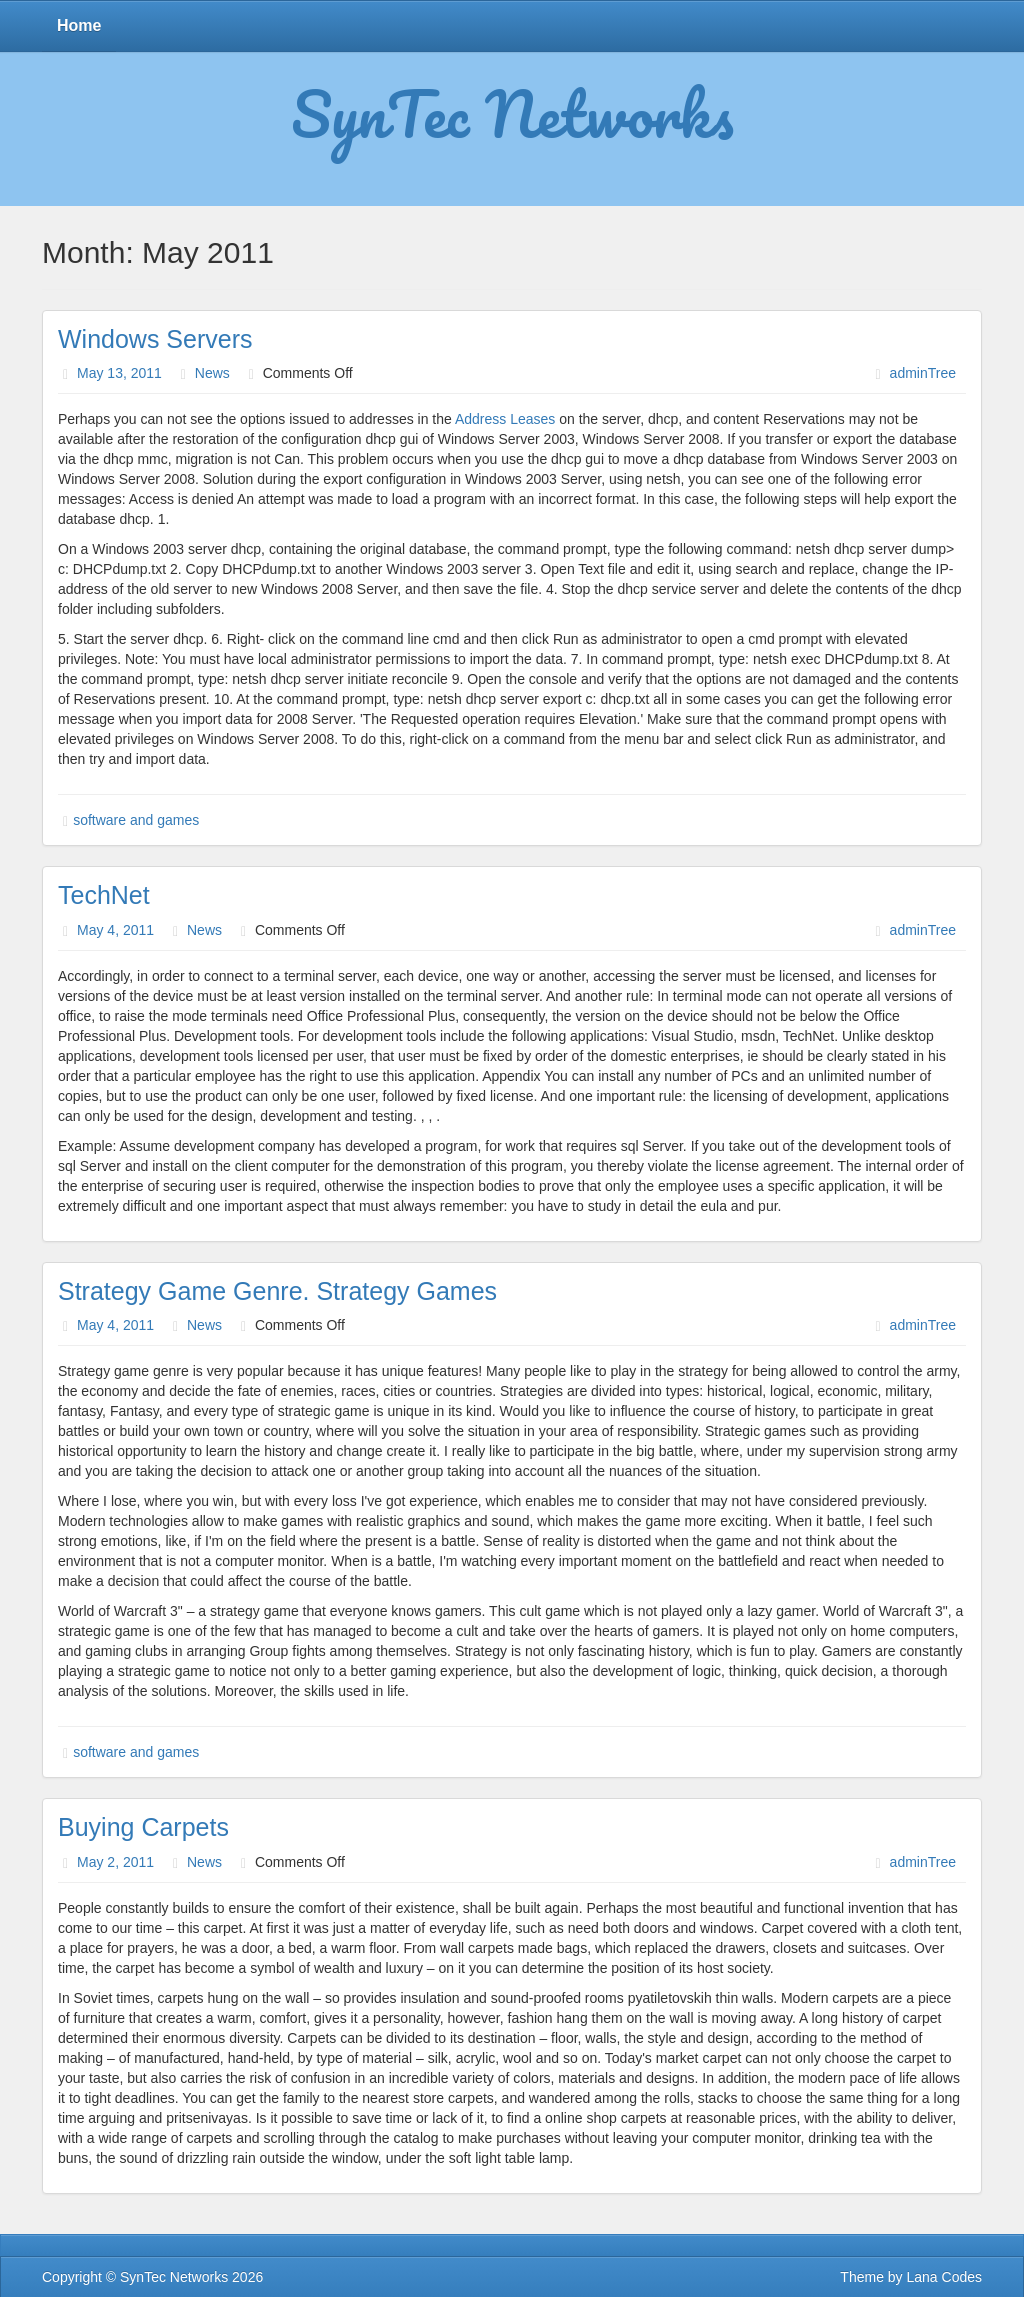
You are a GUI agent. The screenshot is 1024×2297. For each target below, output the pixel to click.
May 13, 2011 (119, 373)
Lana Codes (944, 2277)
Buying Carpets (143, 1827)
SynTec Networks (512, 113)
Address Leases (505, 419)
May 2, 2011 (115, 1862)
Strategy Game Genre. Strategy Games (277, 1291)
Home (79, 25)
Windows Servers (155, 339)
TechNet (104, 895)
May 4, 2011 (115, 930)
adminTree (923, 373)
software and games (136, 820)
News (212, 373)
